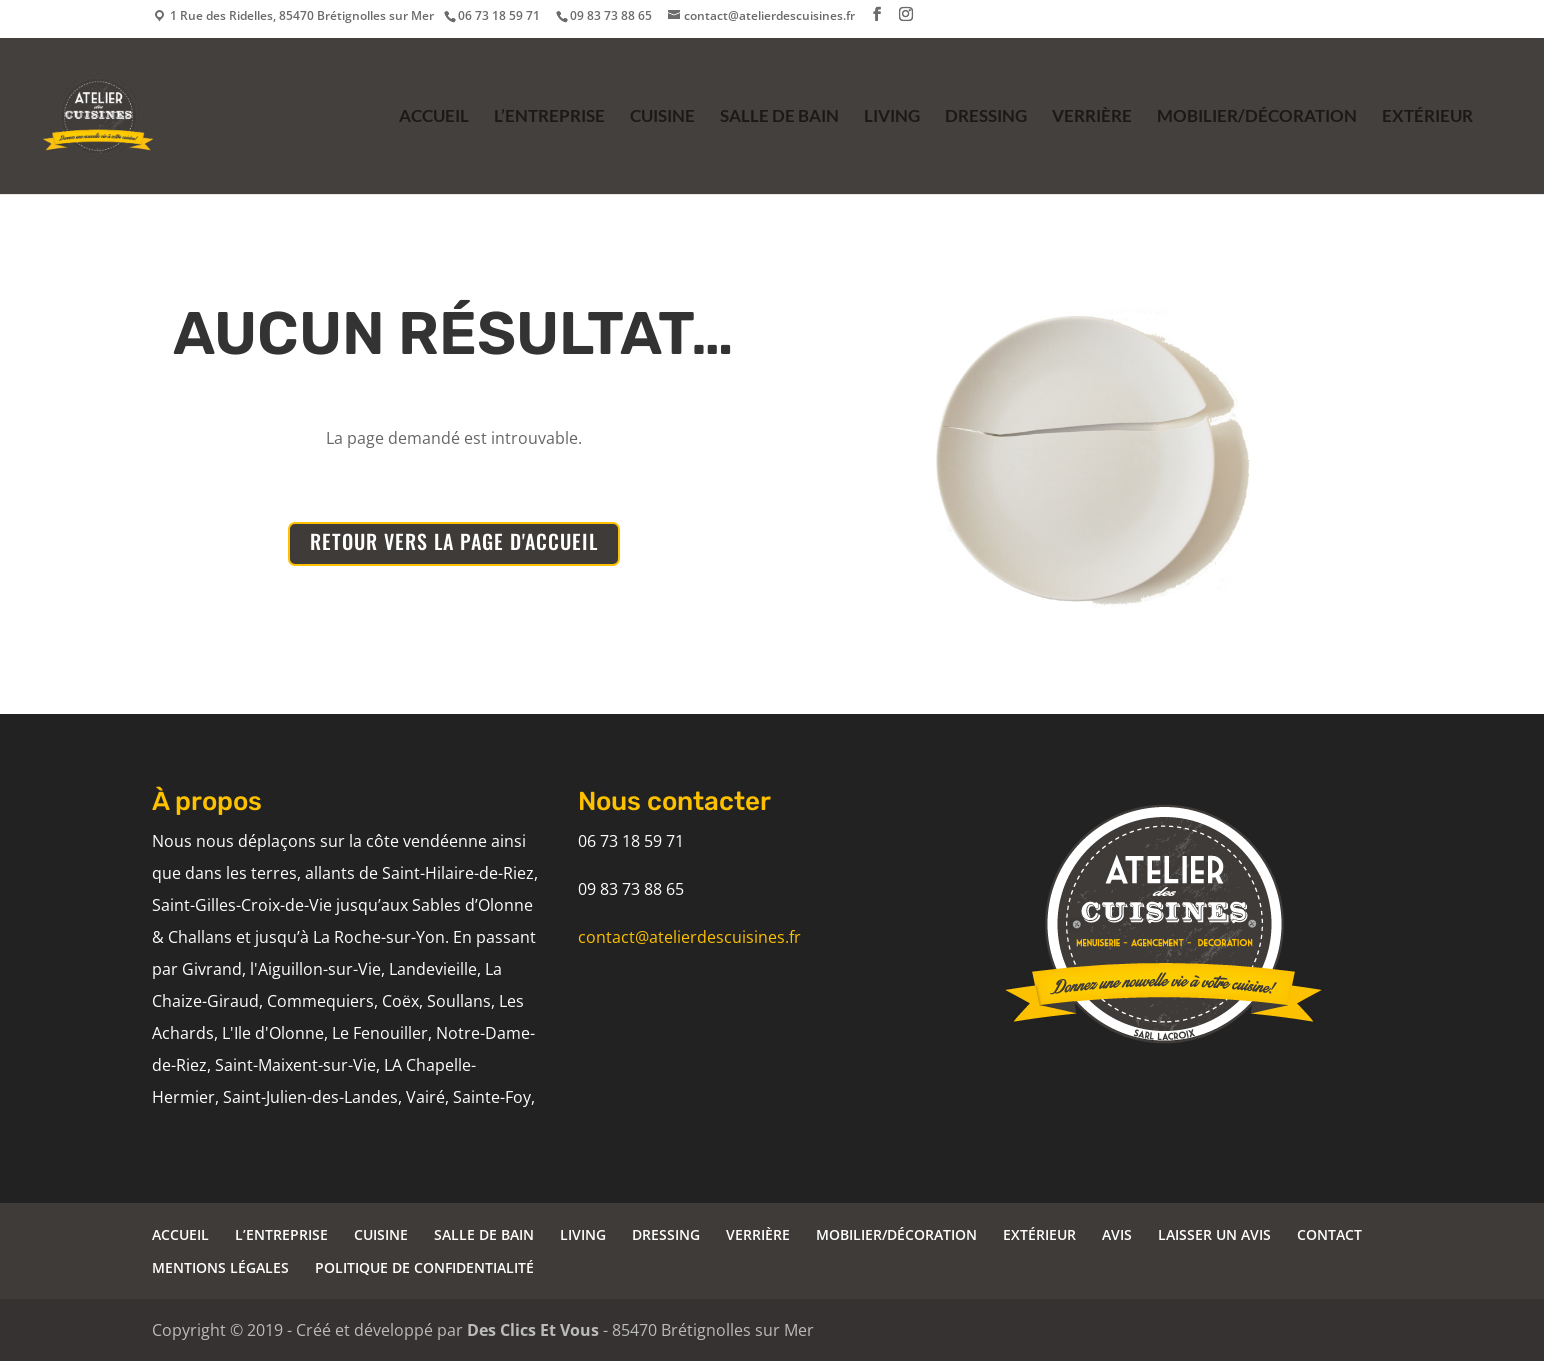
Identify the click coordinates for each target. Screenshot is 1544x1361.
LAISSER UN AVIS (1214, 1234)
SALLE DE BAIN (779, 117)
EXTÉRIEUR (1427, 117)
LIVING (892, 117)
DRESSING (986, 117)
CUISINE (662, 117)
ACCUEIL (434, 117)
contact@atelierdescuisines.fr (689, 937)
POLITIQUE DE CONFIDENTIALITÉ (424, 1267)
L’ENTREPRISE (549, 117)
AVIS (1117, 1234)
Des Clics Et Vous (533, 1330)
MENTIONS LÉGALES (220, 1267)
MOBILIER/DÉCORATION (1257, 117)
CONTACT (1329, 1234)
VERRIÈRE (1092, 117)
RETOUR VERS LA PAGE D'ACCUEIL (454, 541)
